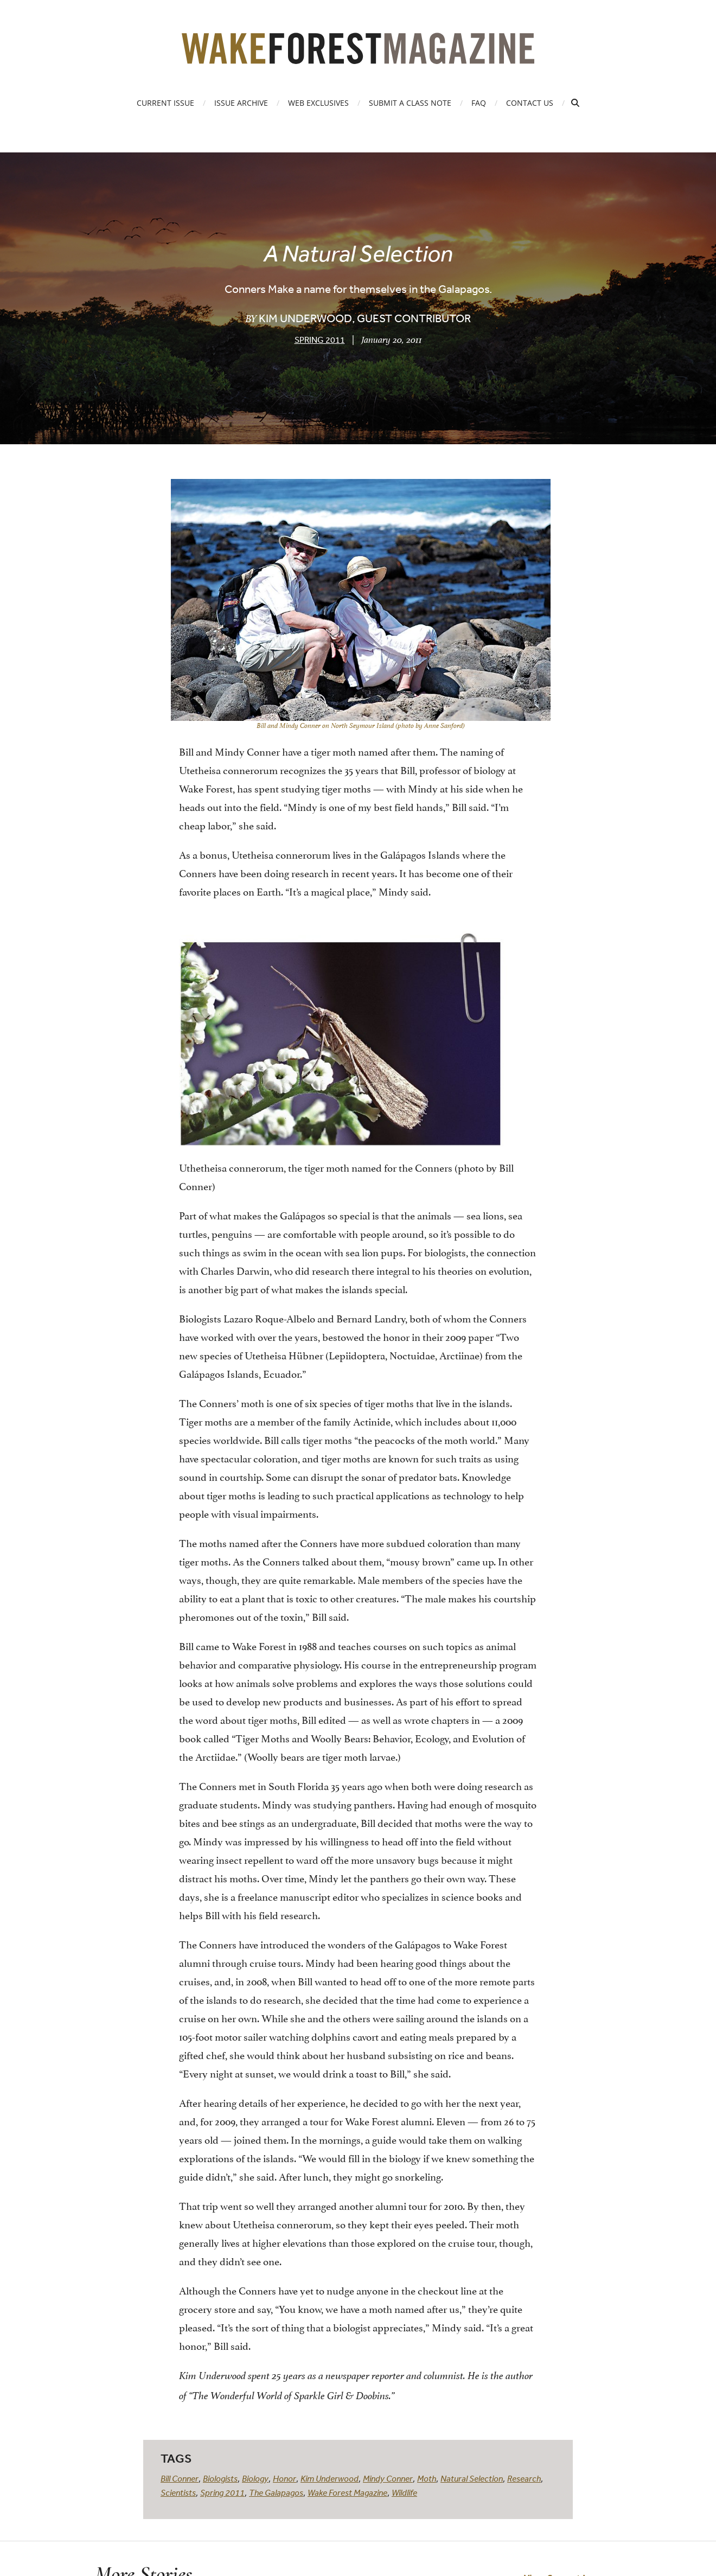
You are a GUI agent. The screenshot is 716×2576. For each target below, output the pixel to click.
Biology (255, 2478)
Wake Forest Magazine (347, 2492)
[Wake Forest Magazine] (358, 56)
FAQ (478, 103)
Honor (284, 2478)
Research (524, 2478)
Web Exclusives (318, 103)
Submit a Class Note (410, 103)
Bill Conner (180, 2478)
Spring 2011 (320, 339)
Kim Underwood (330, 2478)
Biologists (220, 2478)
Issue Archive (241, 103)
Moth (426, 2478)
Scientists (178, 2492)
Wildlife (404, 2492)
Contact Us (529, 103)
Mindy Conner (388, 2478)
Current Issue (165, 103)
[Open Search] (575, 103)
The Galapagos (276, 2492)
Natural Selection (471, 2478)
